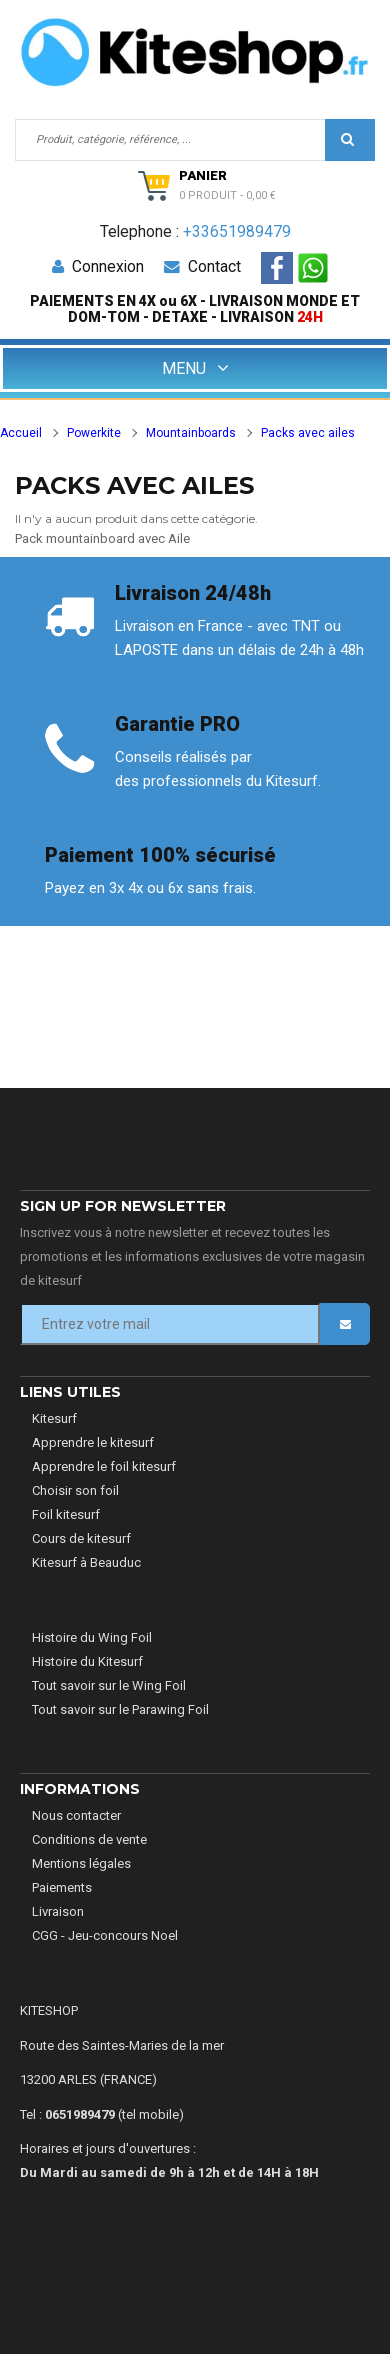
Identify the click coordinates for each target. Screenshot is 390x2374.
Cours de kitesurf (81, 1538)
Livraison (58, 1911)
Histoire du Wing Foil (92, 1637)
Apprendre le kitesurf (93, 1442)
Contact (202, 267)
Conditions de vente (89, 1839)
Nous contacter (76, 1815)
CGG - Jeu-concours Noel (105, 1935)
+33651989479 (237, 232)
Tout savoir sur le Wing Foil (109, 1685)
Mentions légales (81, 1863)
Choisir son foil (75, 1490)
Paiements (62, 1887)
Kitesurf (54, 1418)
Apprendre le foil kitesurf (104, 1466)
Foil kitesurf (66, 1514)
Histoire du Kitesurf (87, 1661)
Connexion (98, 267)
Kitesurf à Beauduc (86, 1562)
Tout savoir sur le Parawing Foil (120, 1709)
